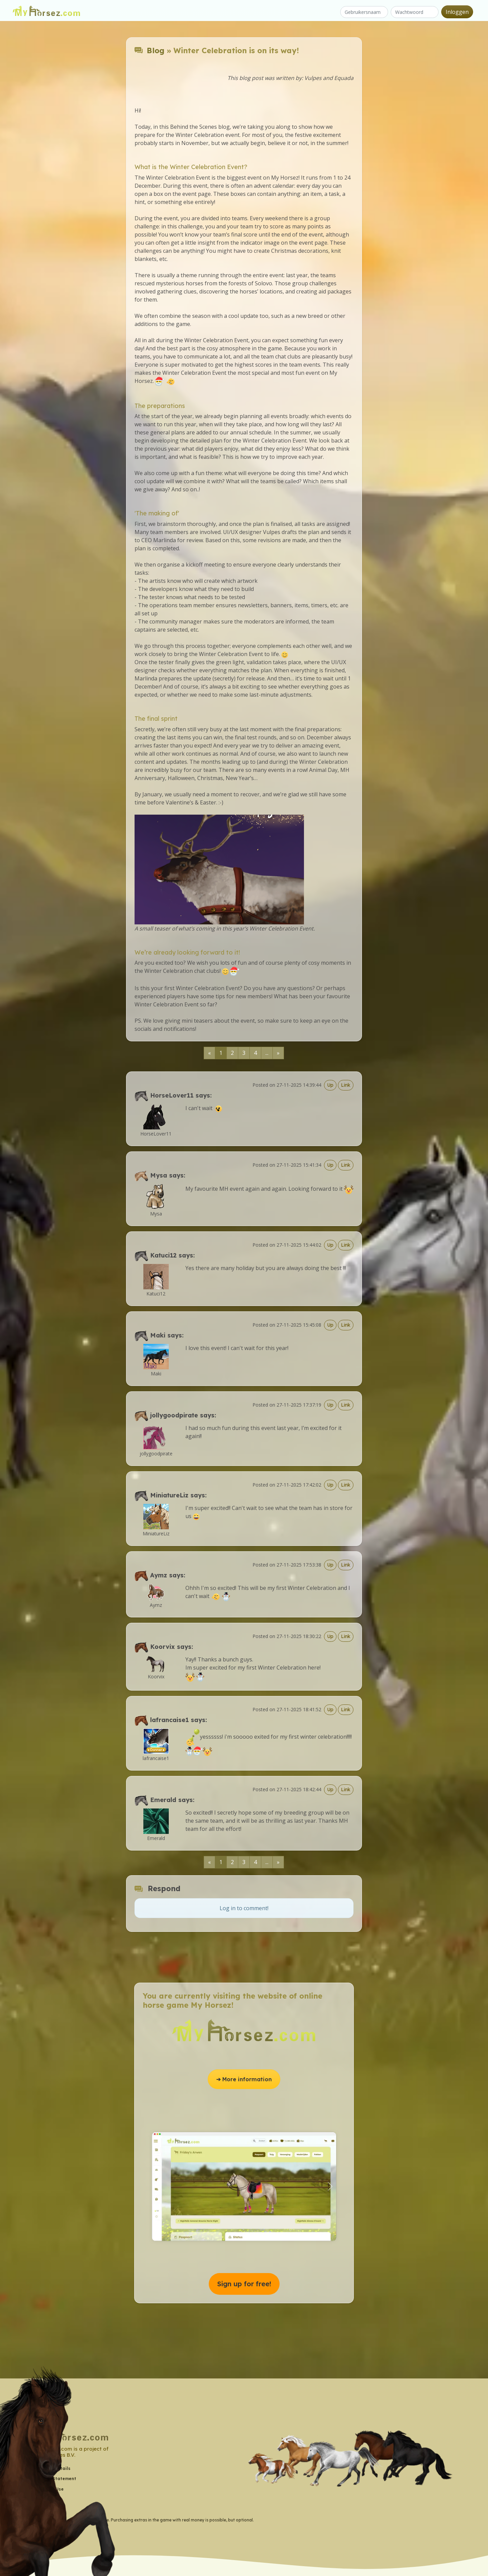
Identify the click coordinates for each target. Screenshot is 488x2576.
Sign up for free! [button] (244, 2283)
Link (345, 1085)
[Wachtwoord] (415, 12)
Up (330, 1085)
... (266, 1053)
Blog (155, 50)
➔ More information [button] (244, 2079)
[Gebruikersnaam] (364, 12)
